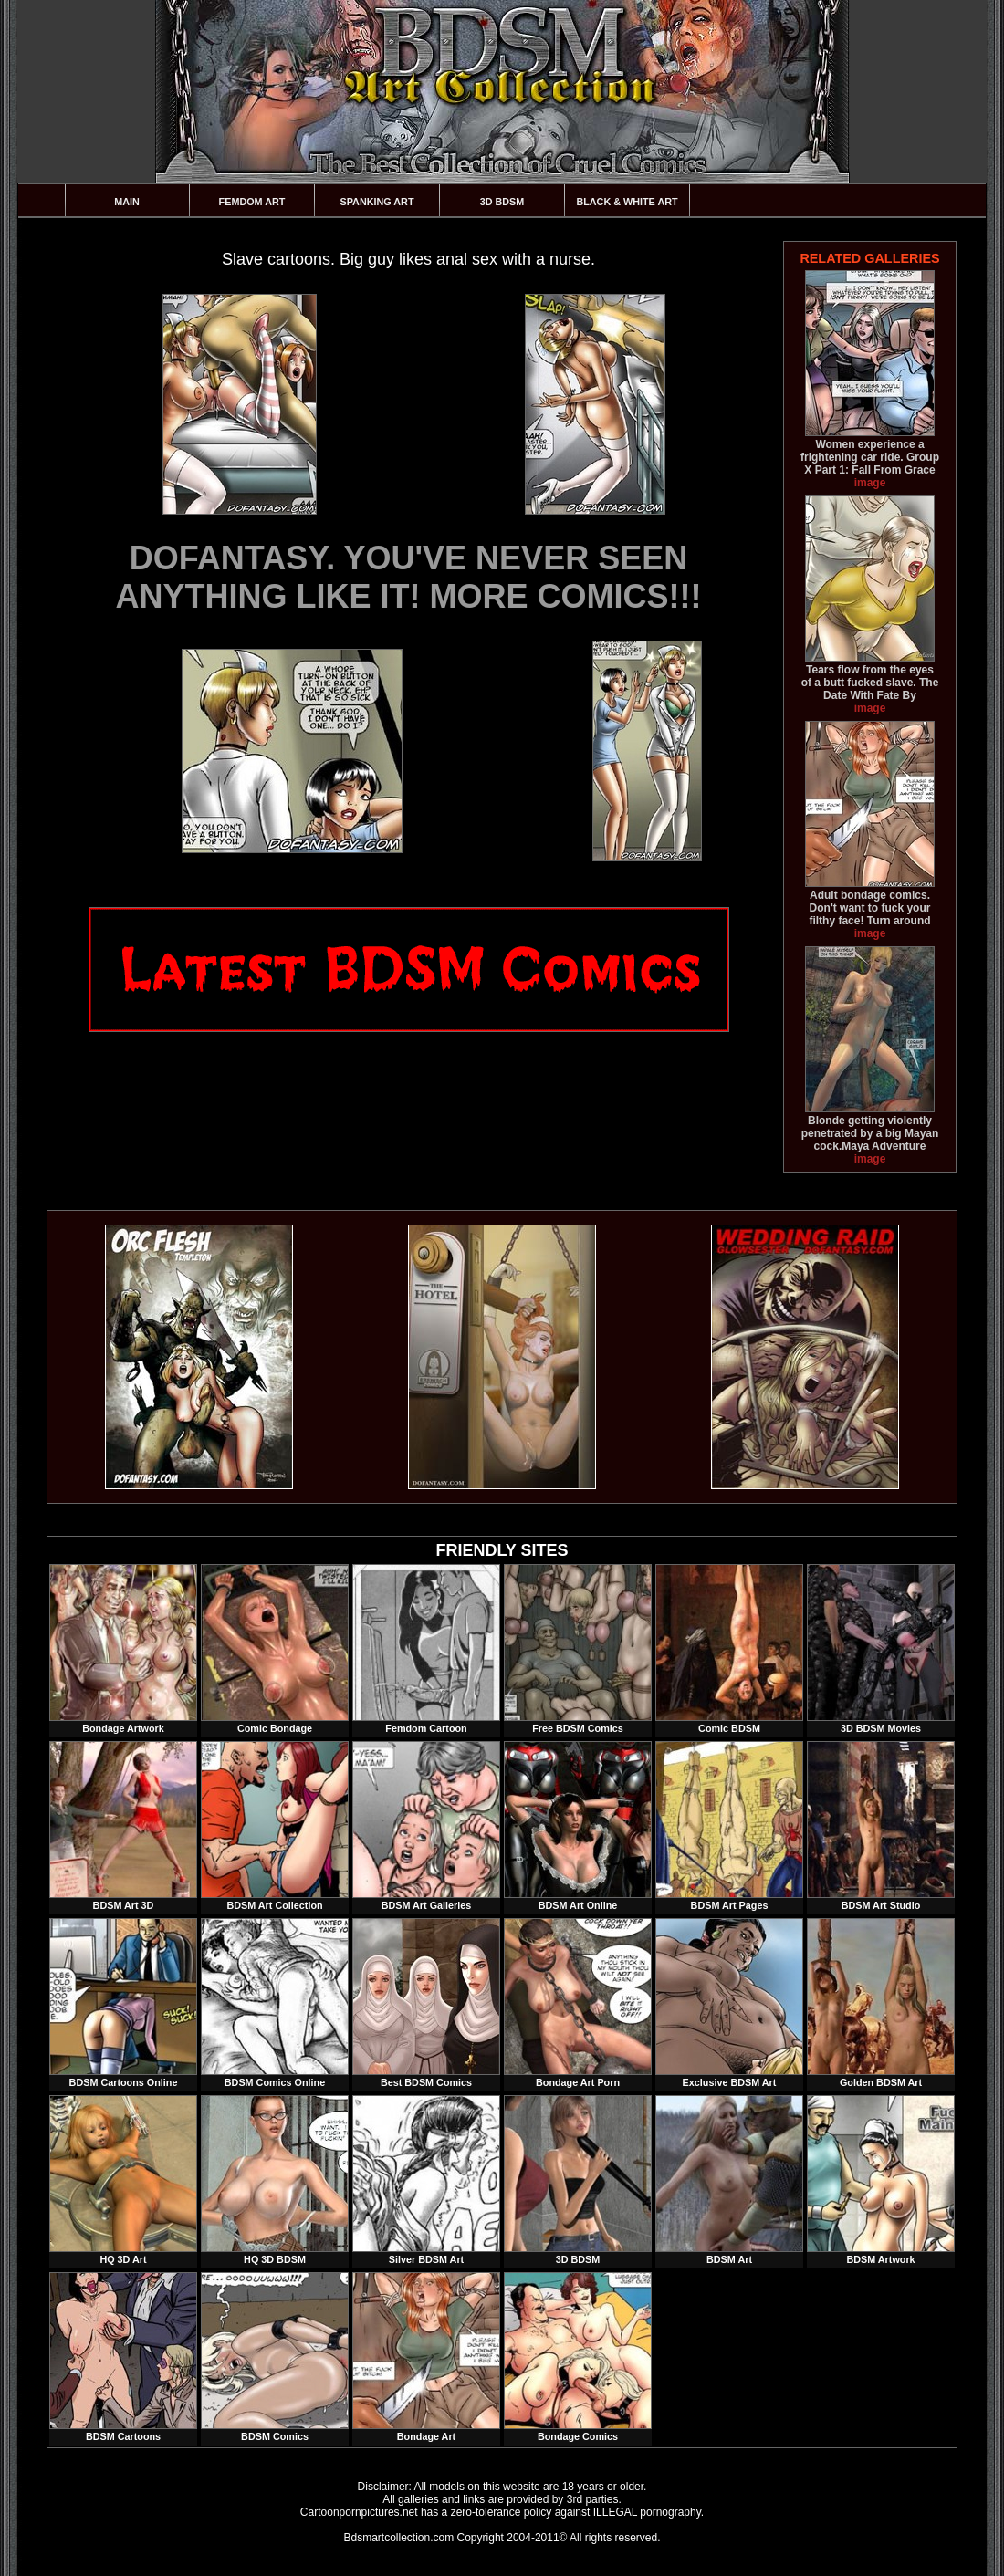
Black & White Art (626, 201)
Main (127, 201)
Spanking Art (377, 201)
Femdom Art (252, 201)
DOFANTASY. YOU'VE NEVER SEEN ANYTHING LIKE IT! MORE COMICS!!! (409, 577)
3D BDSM (502, 201)
